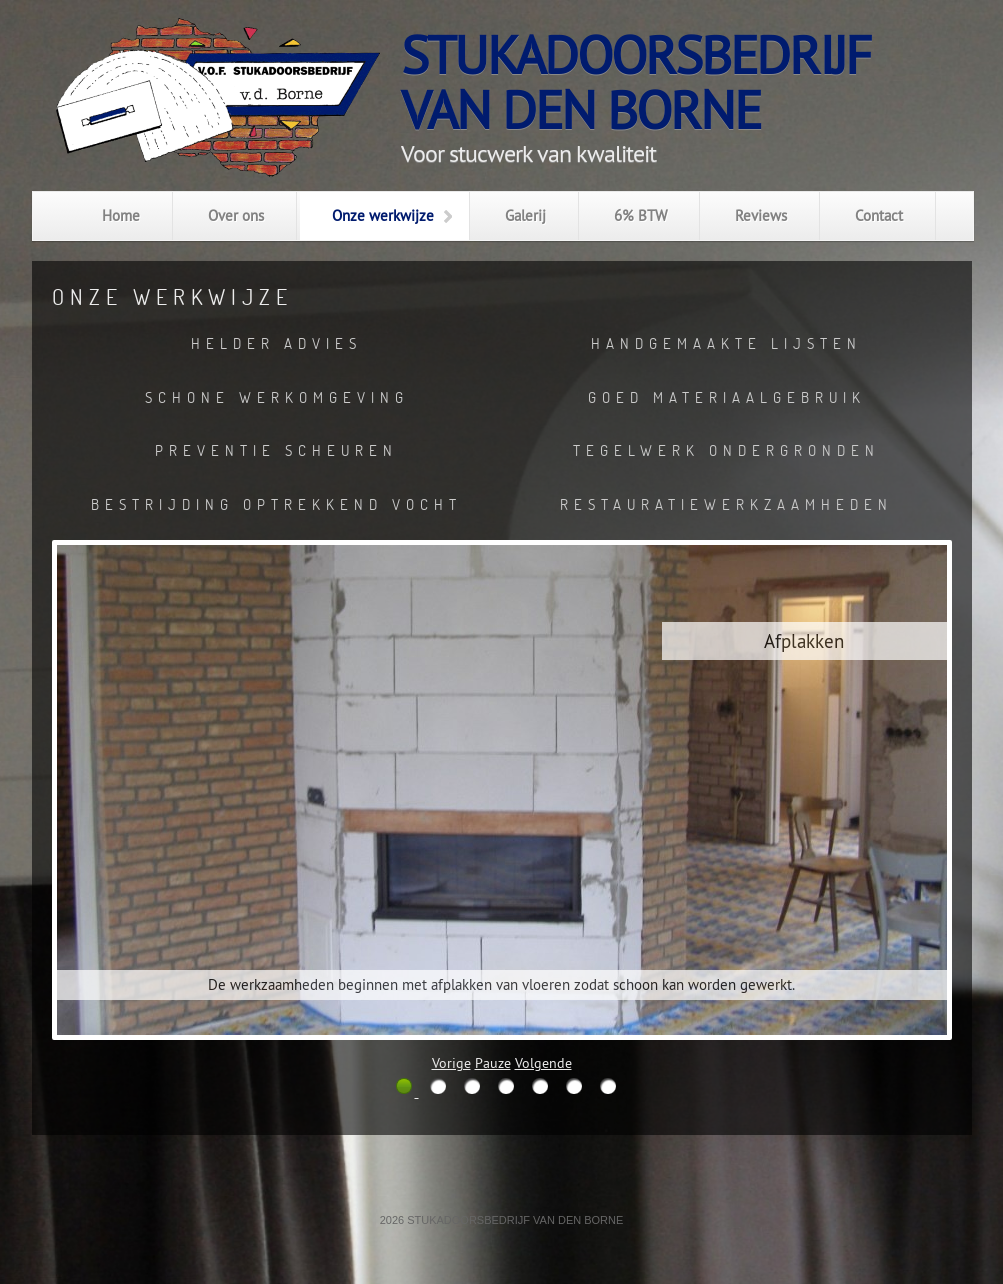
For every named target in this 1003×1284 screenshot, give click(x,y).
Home (121, 215)
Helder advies (276, 343)
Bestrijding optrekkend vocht (276, 504)
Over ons (236, 215)
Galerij (525, 215)
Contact (879, 215)
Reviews (761, 215)
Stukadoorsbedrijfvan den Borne (635, 82)
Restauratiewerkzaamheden (726, 504)
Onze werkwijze (383, 215)
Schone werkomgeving (277, 397)
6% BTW (640, 215)
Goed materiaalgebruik (727, 397)
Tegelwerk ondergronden (726, 450)
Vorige (451, 1063)
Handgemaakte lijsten (726, 343)
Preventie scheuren (276, 450)
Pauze (493, 1063)
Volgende (543, 1063)
